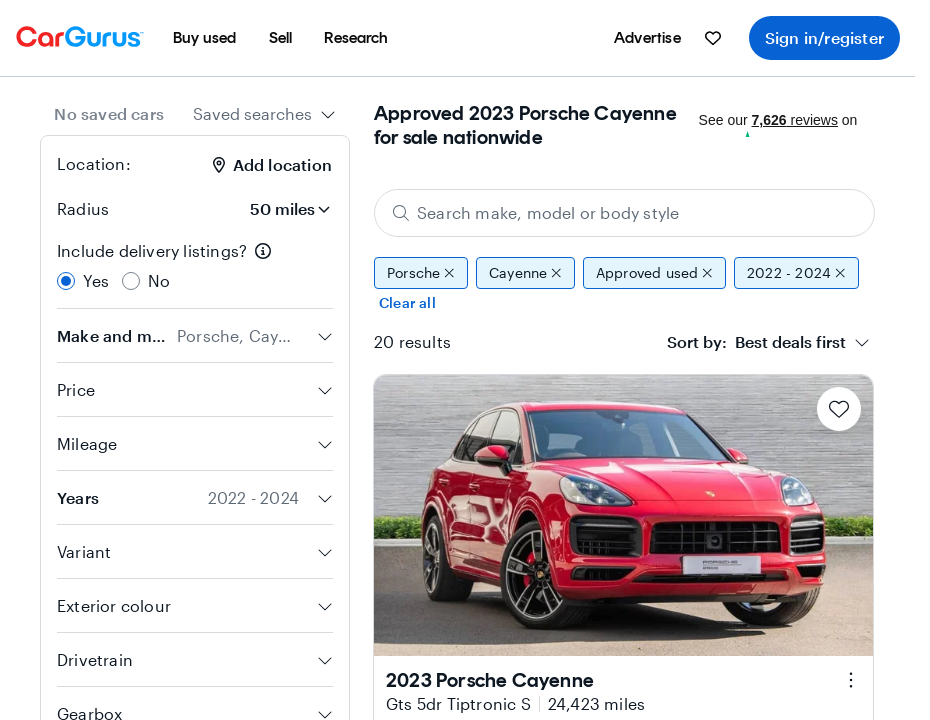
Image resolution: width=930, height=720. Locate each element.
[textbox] (756, 342)
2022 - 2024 (796, 273)
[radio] (66, 281)
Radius (83, 208)
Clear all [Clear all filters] (407, 302)
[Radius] (277, 209)
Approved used (654, 273)
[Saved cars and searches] (713, 38)
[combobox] (264, 114)
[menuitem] (205, 38)
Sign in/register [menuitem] (824, 37)
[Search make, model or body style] (624, 213)
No (159, 280)
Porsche (421, 273)
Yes (96, 280)
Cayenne (525, 273)
